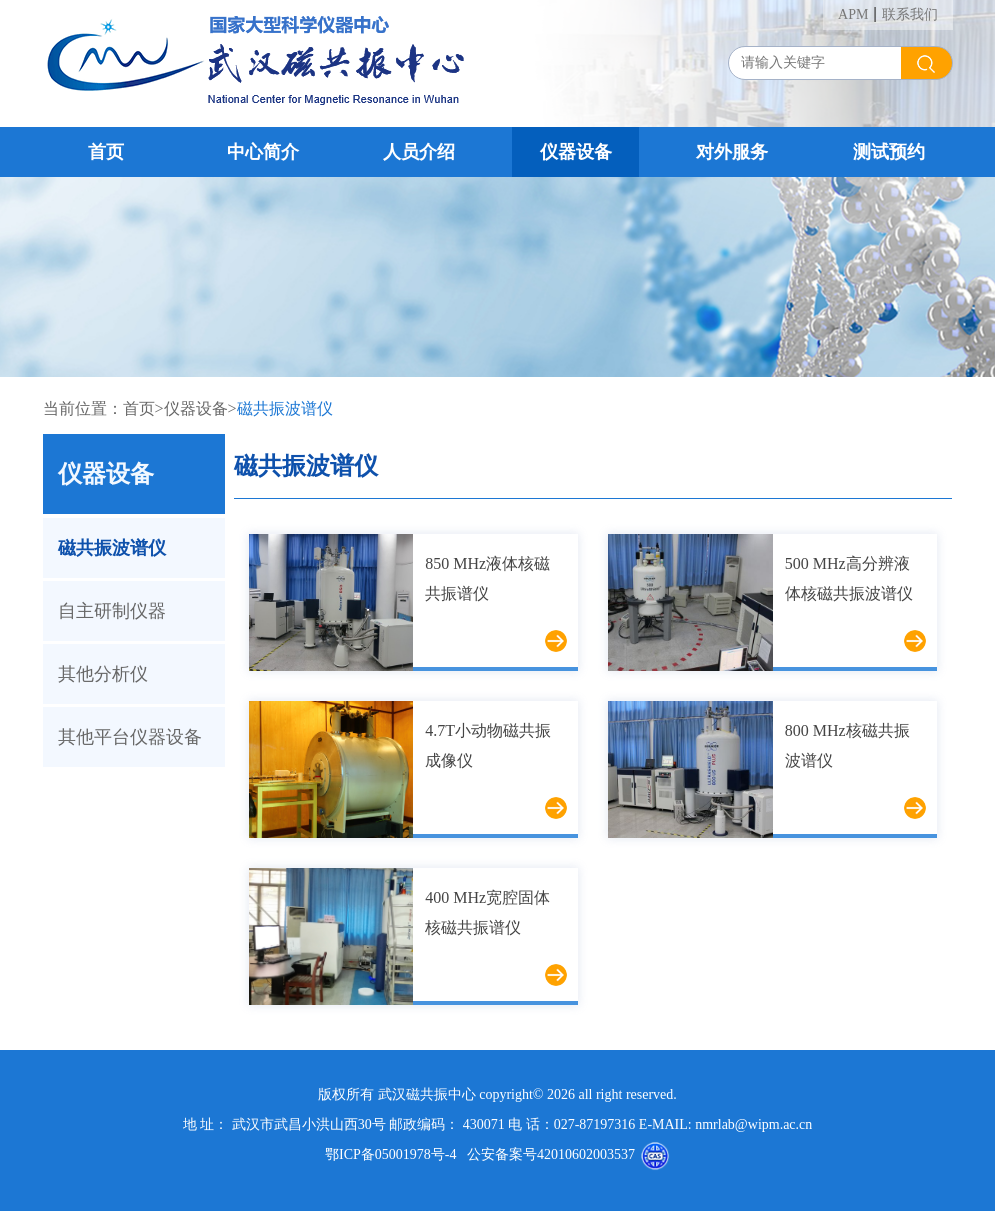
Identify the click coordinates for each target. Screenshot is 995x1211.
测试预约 (889, 152)
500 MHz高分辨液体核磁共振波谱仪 (849, 578)
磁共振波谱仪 (285, 408)
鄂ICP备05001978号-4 (390, 1154)
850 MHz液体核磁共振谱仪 (487, 578)
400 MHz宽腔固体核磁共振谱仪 (487, 912)
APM (853, 14)
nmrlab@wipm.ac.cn (753, 1124)
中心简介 (263, 152)
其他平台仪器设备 (130, 737)
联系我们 (910, 14)
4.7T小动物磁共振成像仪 (488, 745)
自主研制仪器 (112, 611)
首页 (106, 152)
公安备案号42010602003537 (545, 1154)
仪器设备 (576, 152)
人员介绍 (419, 152)
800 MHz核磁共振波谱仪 (847, 745)
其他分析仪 (103, 674)
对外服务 (732, 152)
